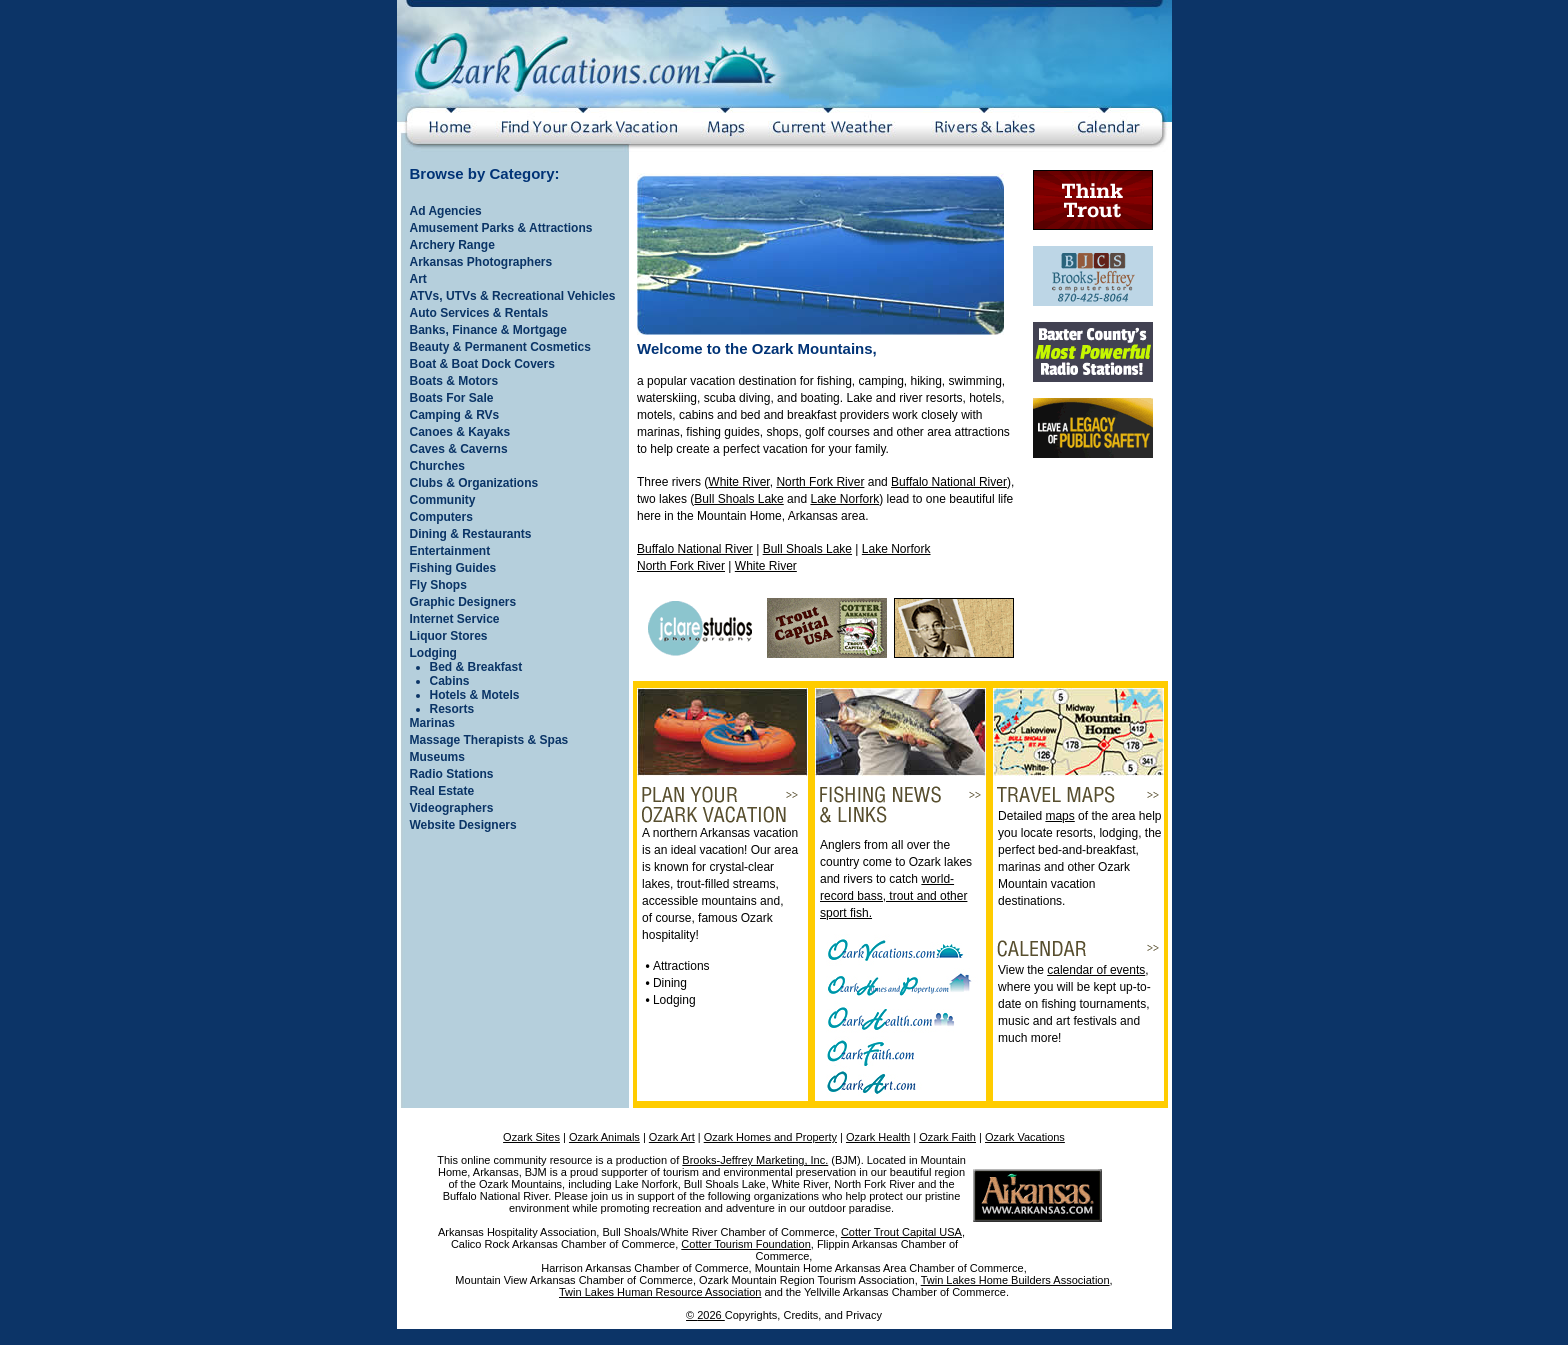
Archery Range (452, 245)
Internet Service (455, 619)
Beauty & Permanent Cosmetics (500, 347)
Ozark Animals (604, 1137)
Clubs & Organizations (474, 483)
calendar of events (1096, 970)
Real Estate (442, 791)
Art (418, 279)
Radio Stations (452, 774)
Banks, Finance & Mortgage (488, 330)
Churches (437, 466)
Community (443, 500)
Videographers (452, 808)
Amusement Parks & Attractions (501, 228)
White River (738, 482)
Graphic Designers (463, 602)
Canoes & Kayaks (460, 432)
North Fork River (820, 482)
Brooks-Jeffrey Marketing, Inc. (755, 1160)
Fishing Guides (453, 568)
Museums (437, 757)
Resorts (452, 709)
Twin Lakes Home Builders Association (1015, 1280)
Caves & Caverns (459, 449)
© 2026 (705, 1315)
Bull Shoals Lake (738, 499)
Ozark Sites (531, 1137)
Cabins (450, 681)
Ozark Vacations (1025, 1137)
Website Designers (463, 825)
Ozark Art (672, 1137)
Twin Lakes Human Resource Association (660, 1292)
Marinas (432, 723)
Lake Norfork (844, 499)
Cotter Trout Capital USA (901, 1232)
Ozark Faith (947, 1137)
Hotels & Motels (475, 695)
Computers (441, 517)
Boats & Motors (454, 381)
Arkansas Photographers (481, 262)
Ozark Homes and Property (770, 1137)
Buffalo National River (949, 482)
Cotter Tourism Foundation (745, 1244)
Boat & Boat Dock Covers (482, 364)
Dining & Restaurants (471, 534)
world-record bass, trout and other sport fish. (893, 896)
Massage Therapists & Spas (489, 740)
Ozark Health (878, 1137)
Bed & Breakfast (476, 667)
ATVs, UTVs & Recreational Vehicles (513, 296)
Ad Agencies (446, 211)
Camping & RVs (455, 415)
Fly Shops (438, 585)
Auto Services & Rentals (479, 313)
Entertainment (450, 551)
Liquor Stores (449, 636)
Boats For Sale (452, 398)
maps (1059, 816)
